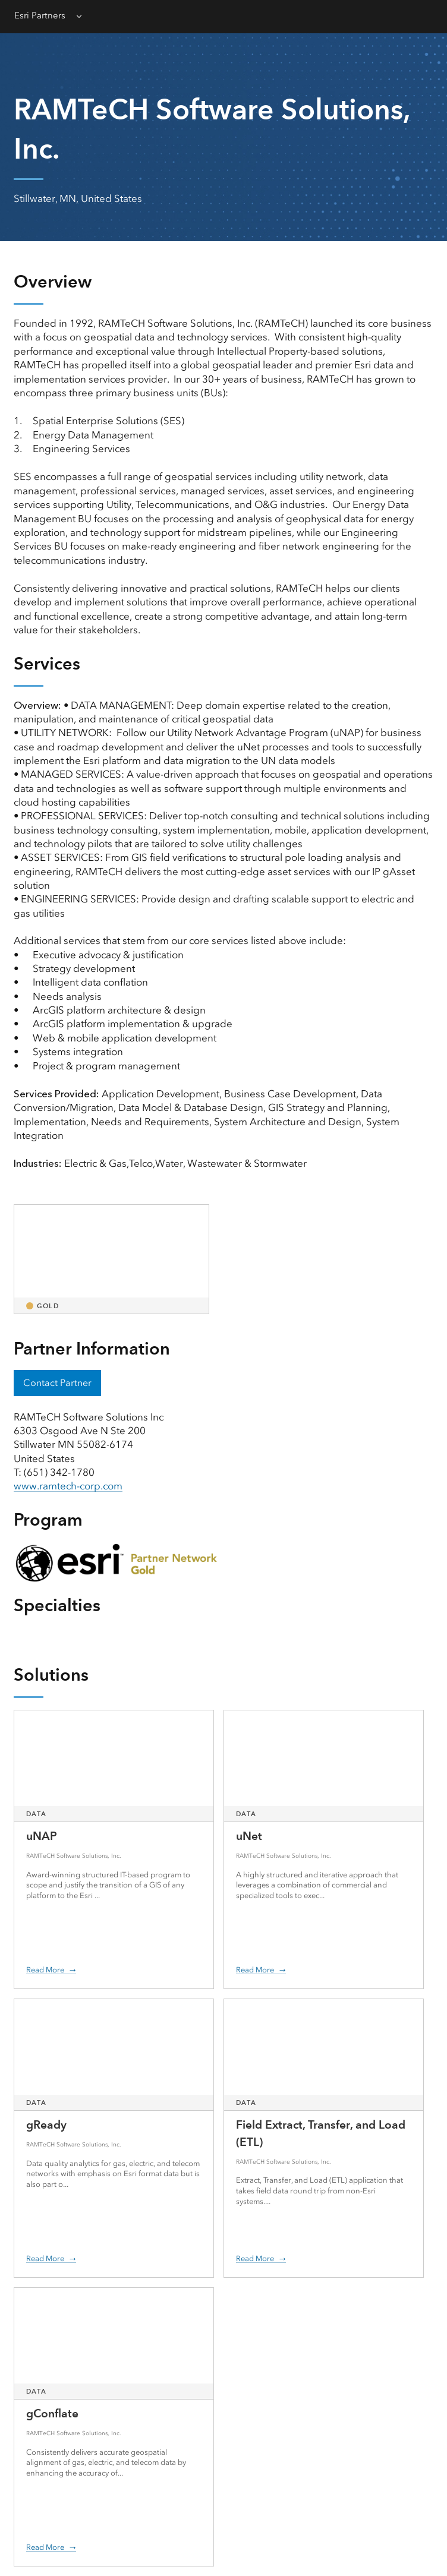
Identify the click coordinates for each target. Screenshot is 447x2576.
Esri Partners (39, 15)
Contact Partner (57, 1382)
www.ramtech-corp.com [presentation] (68, 1486)
